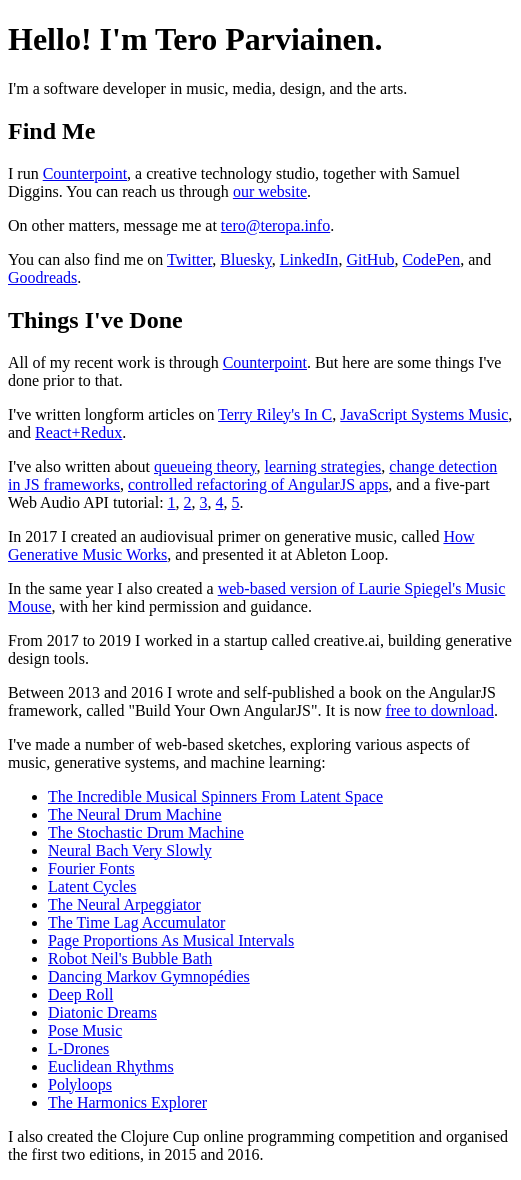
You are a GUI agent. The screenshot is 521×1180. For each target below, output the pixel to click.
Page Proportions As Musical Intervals (171, 940)
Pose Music (85, 1030)
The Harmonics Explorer (127, 1102)
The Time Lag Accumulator (136, 922)
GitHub (370, 259)
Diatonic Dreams (102, 1012)
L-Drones (78, 1048)
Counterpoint (85, 173)
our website (270, 191)
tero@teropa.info (275, 225)
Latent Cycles (92, 886)
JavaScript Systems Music (424, 414)
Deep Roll (80, 994)
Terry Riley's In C (275, 414)
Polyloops (80, 1084)
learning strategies (322, 466)
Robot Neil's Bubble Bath (130, 958)
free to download (439, 710)
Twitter (189, 259)
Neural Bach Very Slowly (130, 850)
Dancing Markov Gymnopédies (149, 976)
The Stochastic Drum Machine (146, 832)
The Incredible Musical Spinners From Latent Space (215, 796)
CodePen (431, 259)
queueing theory (205, 466)
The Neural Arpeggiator (124, 904)
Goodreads (42, 277)
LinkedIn (309, 259)
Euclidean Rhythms (111, 1066)
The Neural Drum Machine (135, 814)
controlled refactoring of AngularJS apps (258, 484)
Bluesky (245, 259)
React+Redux (78, 432)
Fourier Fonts (91, 868)
